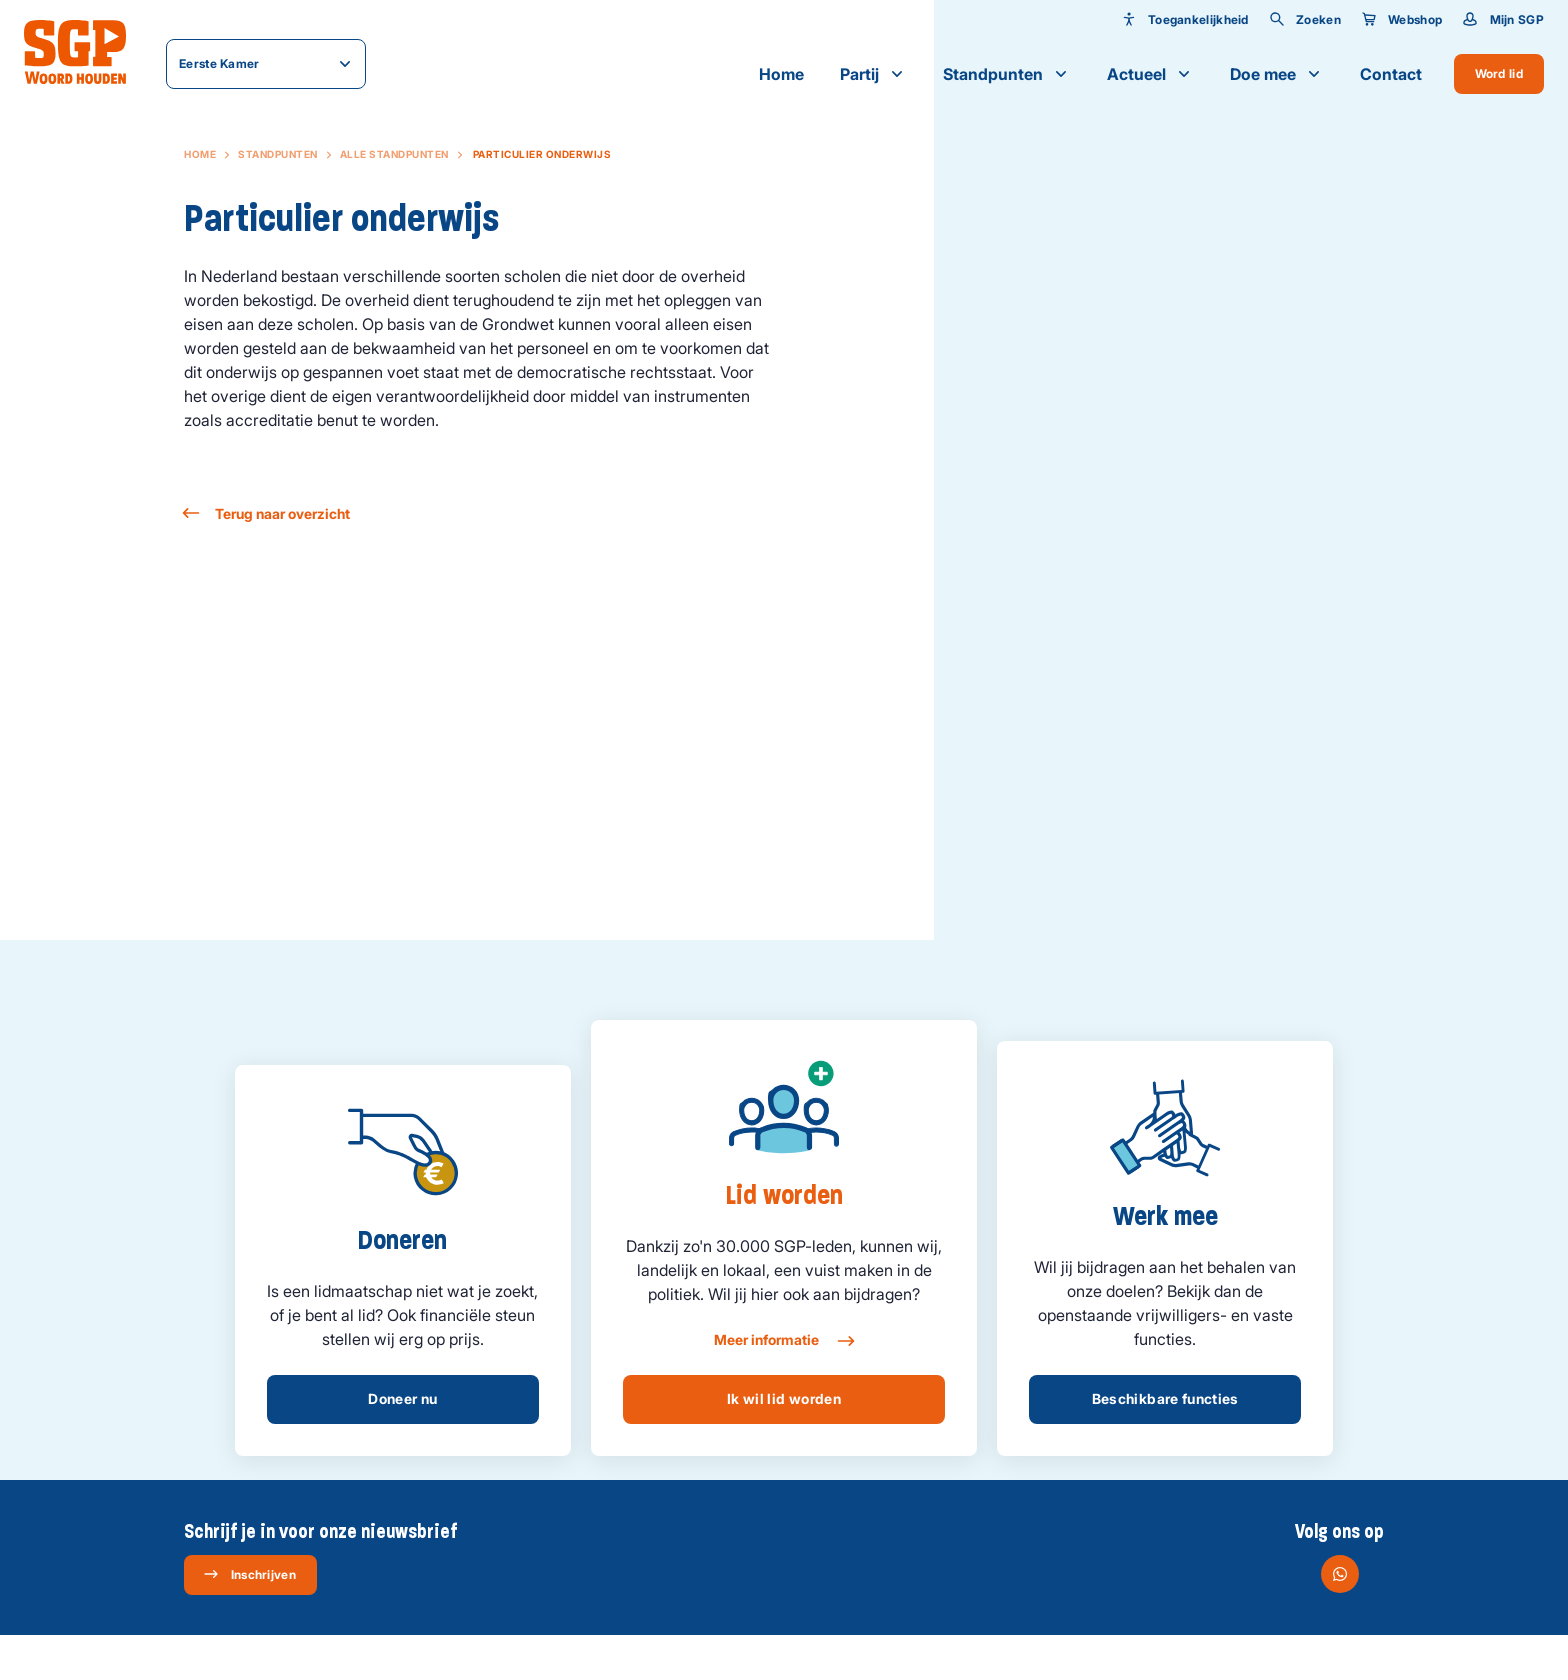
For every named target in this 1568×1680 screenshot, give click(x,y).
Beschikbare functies (1165, 1398)
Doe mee (1277, 74)
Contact (1391, 74)
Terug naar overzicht (267, 513)
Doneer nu (402, 1398)
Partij (873, 74)
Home (781, 74)
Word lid (1499, 73)
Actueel (1150, 74)
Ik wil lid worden (784, 1398)
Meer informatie (783, 1341)
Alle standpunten (394, 154)
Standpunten (1007, 74)
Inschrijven (249, 1574)
